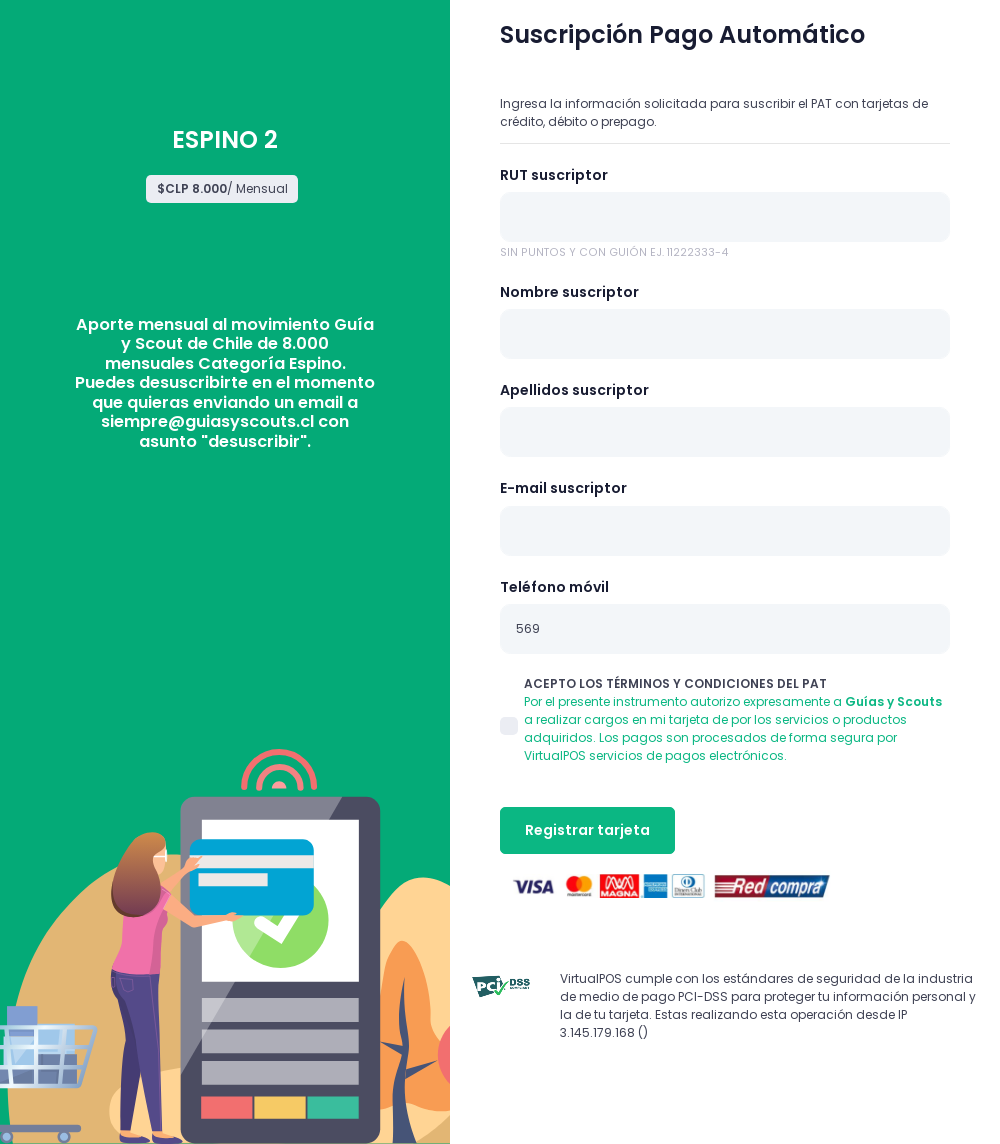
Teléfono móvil (554, 587)
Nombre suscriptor (569, 292)
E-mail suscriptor (563, 488)
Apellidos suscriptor (574, 390)
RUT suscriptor (554, 175)
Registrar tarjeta (587, 830)
